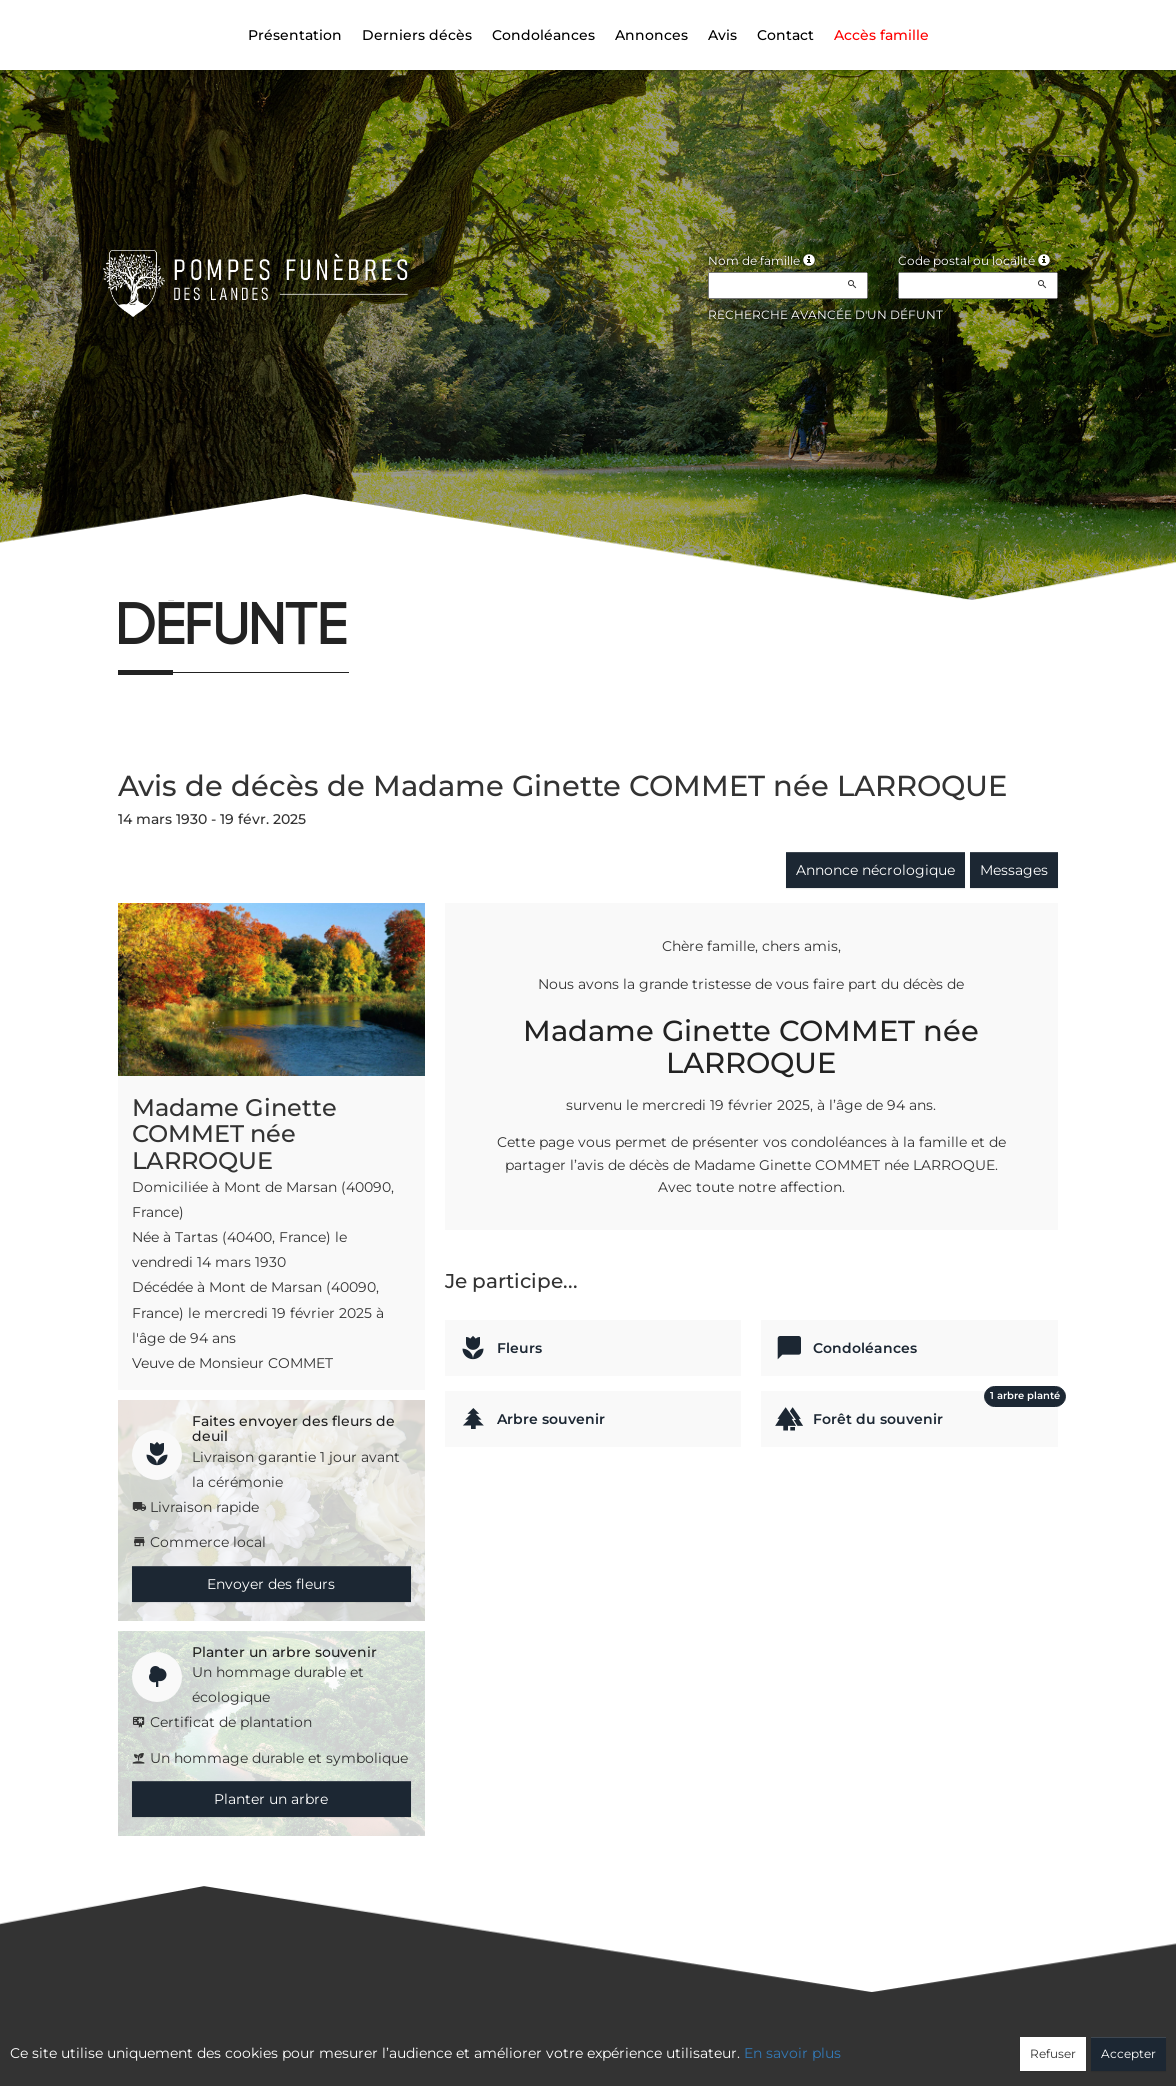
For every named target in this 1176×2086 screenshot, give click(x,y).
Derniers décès (417, 35)
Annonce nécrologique (875, 870)
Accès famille (881, 35)
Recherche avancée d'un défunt (825, 314)
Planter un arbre (271, 1799)
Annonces (651, 35)
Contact (785, 35)
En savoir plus (792, 2053)
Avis (722, 35)
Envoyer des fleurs (271, 1584)
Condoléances (543, 35)
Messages (1014, 870)
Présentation (295, 35)
